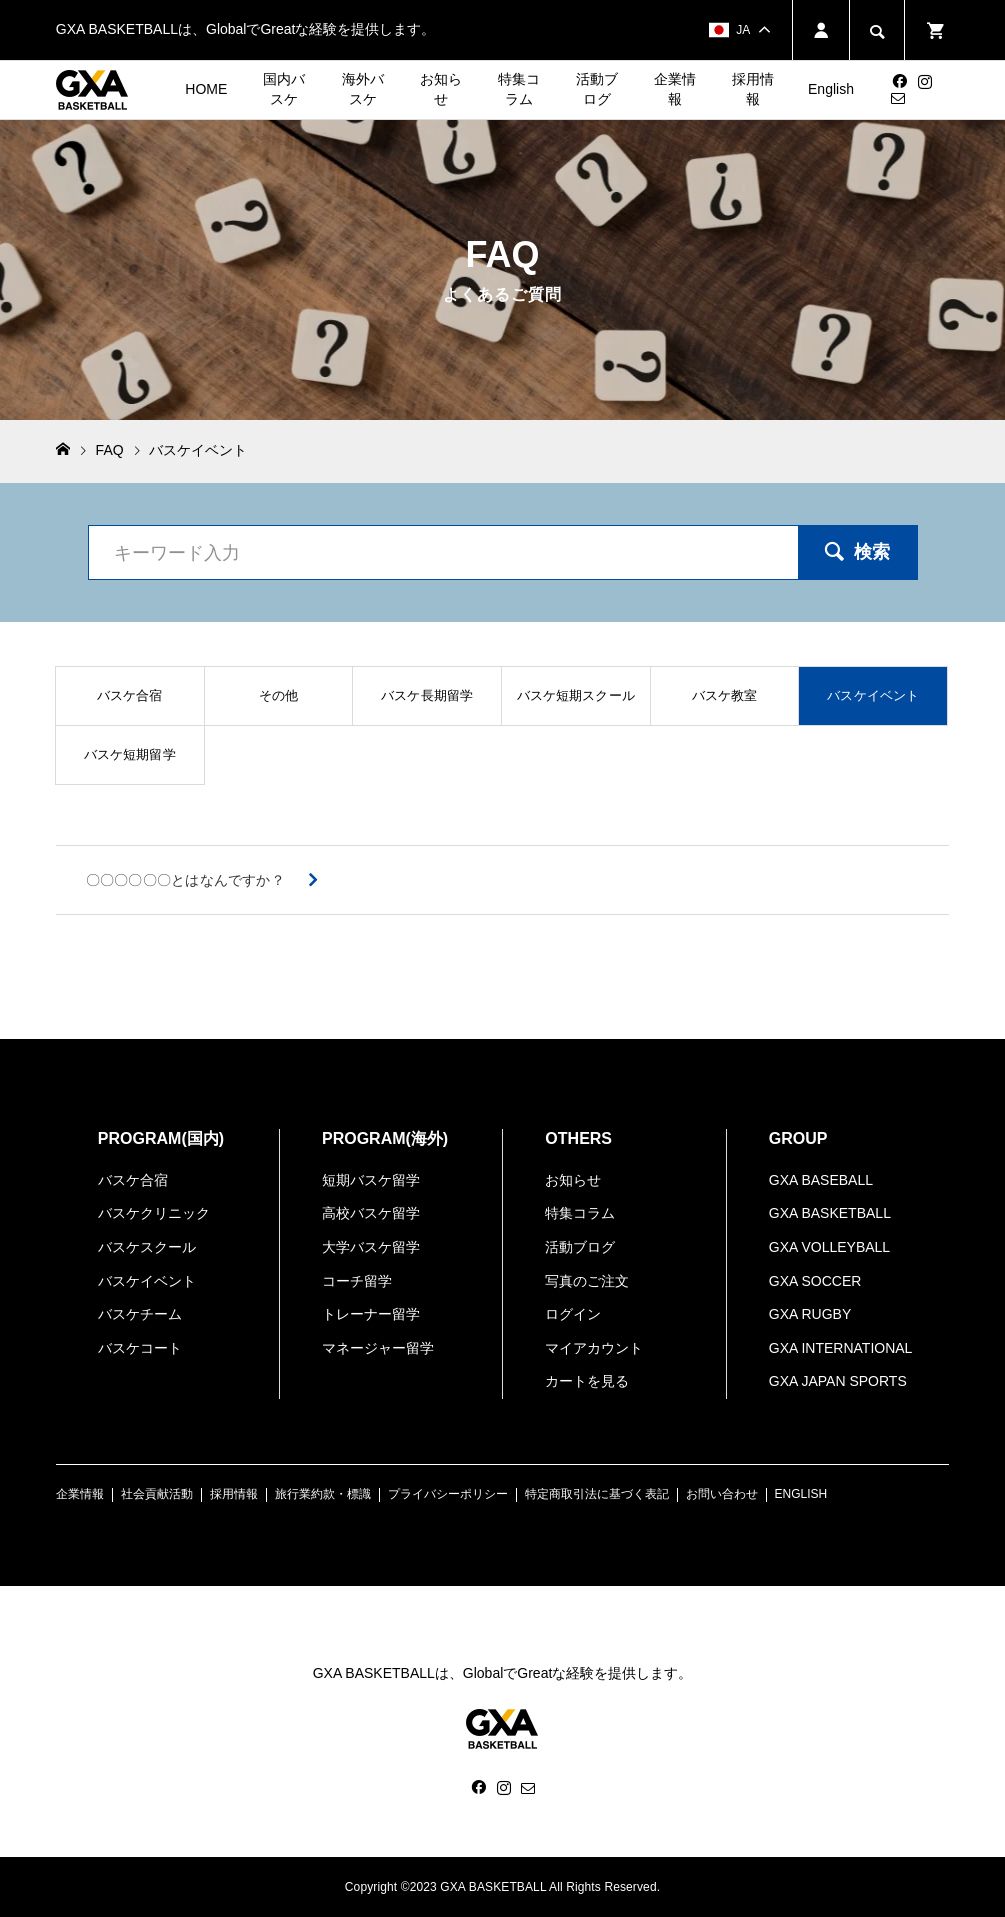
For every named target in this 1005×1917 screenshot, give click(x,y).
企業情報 (675, 89)
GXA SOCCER (815, 1281)
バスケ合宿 (133, 1180)
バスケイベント (147, 1281)
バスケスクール (147, 1247)
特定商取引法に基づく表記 (597, 1494)
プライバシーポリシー (448, 1494)
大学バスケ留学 (371, 1247)
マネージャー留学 (378, 1348)
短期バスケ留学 (371, 1180)
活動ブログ (597, 89)
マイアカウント (594, 1348)
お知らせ (441, 89)
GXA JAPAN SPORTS (838, 1381)
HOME (206, 89)
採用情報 (753, 89)
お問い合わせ (722, 1494)
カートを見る (587, 1381)
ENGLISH (801, 1494)
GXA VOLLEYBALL (829, 1247)
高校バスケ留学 (371, 1213)
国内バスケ (284, 89)
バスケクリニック (154, 1213)
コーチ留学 (357, 1281)
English (831, 89)
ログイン (573, 1314)
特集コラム (519, 89)
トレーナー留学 (371, 1314)
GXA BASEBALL (821, 1180)
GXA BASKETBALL (830, 1213)
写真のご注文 (587, 1281)
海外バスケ (363, 89)
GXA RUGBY (810, 1314)
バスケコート (140, 1348)
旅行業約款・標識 (323, 1494)
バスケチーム (140, 1314)
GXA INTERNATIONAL (841, 1348)
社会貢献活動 (157, 1494)
